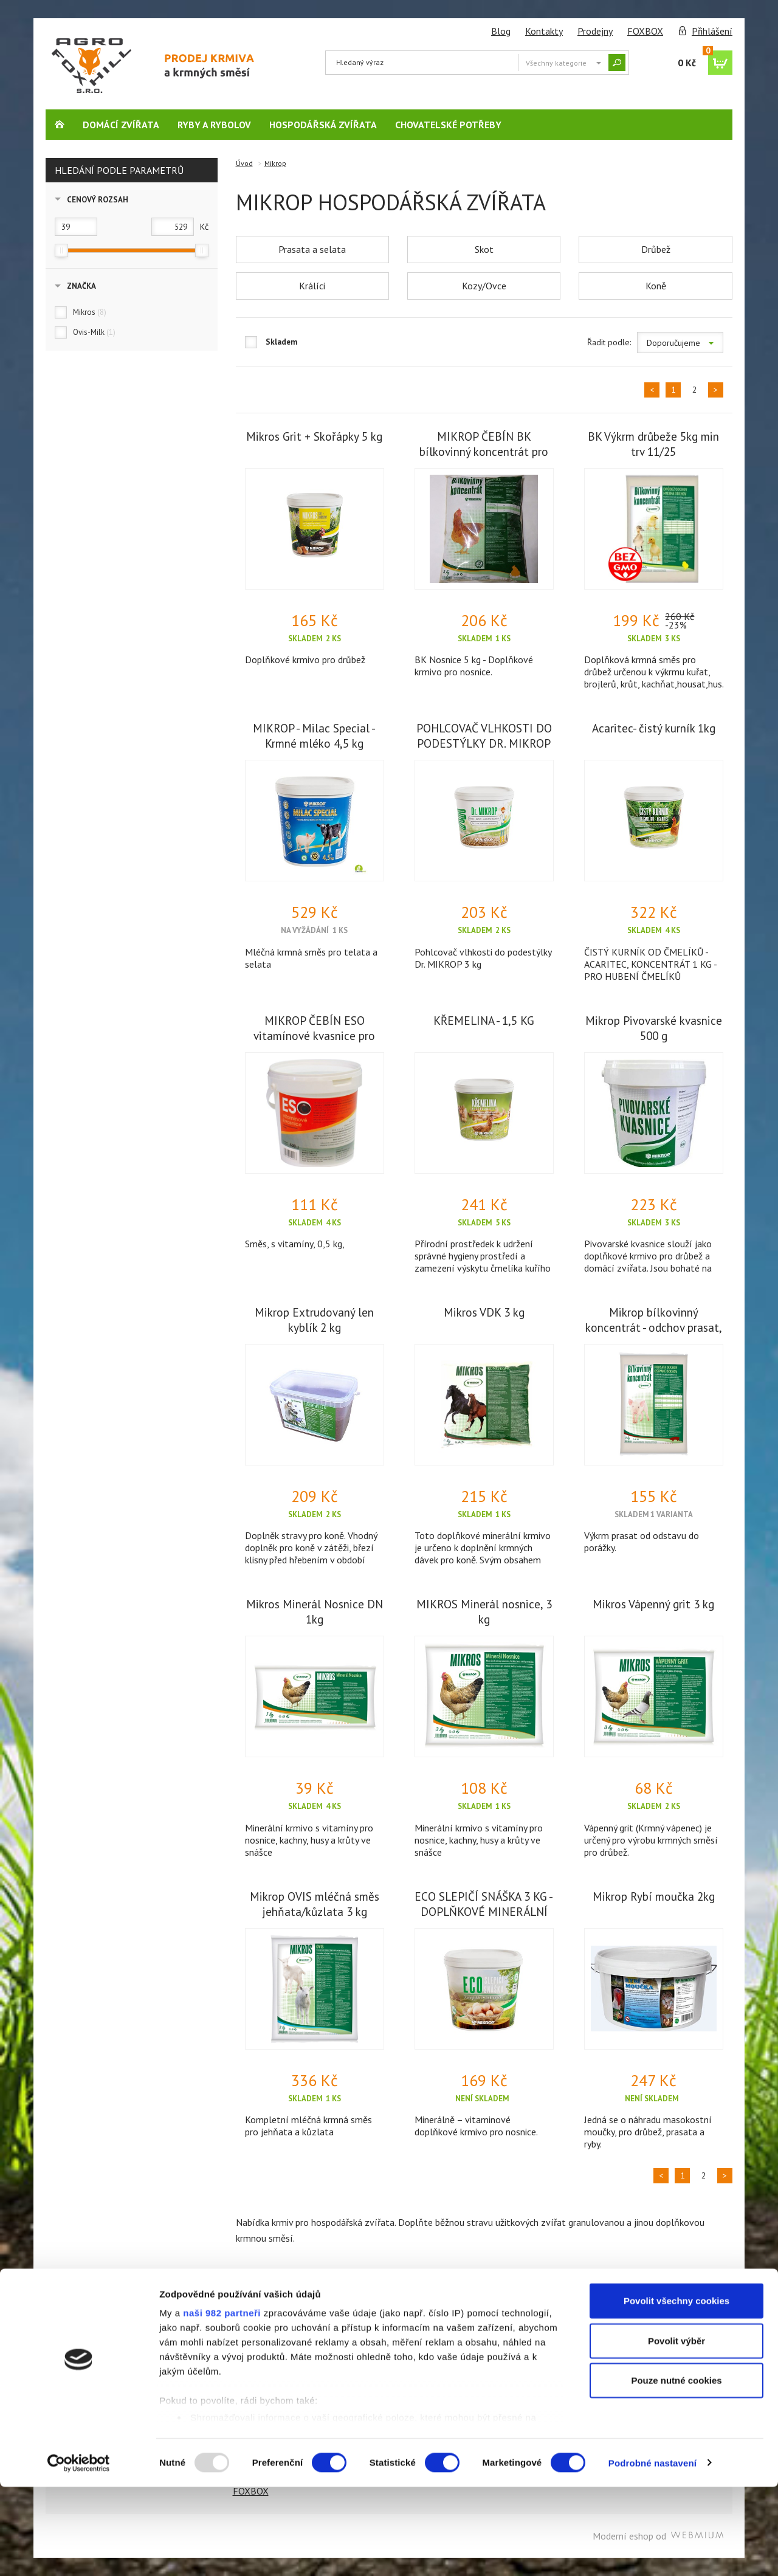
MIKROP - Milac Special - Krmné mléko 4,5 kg (314, 735)
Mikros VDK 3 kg (484, 1312)
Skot (484, 249)
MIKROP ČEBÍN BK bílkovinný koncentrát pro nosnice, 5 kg (483, 451)
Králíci (312, 286)
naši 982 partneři (222, 2402)
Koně (655, 286)
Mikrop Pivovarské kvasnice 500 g (653, 1028)
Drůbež (655, 249)
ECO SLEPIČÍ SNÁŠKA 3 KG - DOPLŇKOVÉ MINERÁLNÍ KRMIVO (484, 1911)
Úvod (244, 163)
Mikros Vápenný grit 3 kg (653, 1603)
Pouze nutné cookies (676, 2470)
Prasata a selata (312, 249)
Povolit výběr (676, 2430)
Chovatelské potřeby (448, 125)
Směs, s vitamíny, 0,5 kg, (295, 1244)
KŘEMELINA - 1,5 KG (483, 1020)
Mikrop (275, 163)
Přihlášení (712, 31)
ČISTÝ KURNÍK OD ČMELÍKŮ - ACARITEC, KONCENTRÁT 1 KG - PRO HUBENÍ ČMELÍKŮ (650, 964)
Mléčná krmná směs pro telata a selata (311, 958)
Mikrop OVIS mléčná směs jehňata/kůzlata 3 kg (314, 1904)
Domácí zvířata (121, 125)
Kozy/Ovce (484, 286)
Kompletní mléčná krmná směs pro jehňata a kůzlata (308, 2125)
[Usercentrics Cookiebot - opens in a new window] (79, 2552)
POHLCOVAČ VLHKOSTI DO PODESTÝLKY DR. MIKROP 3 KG (484, 743)
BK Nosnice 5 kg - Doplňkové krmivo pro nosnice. (474, 665)
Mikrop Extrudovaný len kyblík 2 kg (314, 1319)
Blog (501, 31)
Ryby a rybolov (214, 125)
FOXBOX (645, 31)
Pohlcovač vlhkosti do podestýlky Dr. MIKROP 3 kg (483, 958)
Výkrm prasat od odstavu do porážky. (641, 1541)
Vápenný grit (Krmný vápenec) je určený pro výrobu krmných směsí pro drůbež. (651, 1840)
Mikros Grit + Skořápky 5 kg (314, 436)
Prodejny (595, 31)
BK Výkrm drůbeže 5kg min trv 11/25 (653, 444)
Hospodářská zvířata (323, 125)
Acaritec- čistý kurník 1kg (653, 727)
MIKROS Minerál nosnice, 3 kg (484, 1611)
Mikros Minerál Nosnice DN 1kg (314, 1611)
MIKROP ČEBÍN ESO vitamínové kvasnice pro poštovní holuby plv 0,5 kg (314, 1035)
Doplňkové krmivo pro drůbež (305, 659)
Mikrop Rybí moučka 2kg (654, 1896)
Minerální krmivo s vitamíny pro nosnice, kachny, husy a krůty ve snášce (309, 1840)
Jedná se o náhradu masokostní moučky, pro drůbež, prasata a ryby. (648, 2131)
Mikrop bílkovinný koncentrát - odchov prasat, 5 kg (653, 1327)
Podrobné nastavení (652, 2552)
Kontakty (544, 31)
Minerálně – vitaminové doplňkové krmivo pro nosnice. (476, 2125)
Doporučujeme (680, 342)
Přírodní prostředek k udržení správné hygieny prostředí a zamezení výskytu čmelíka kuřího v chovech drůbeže (483, 1262)
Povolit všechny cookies (676, 2390)
